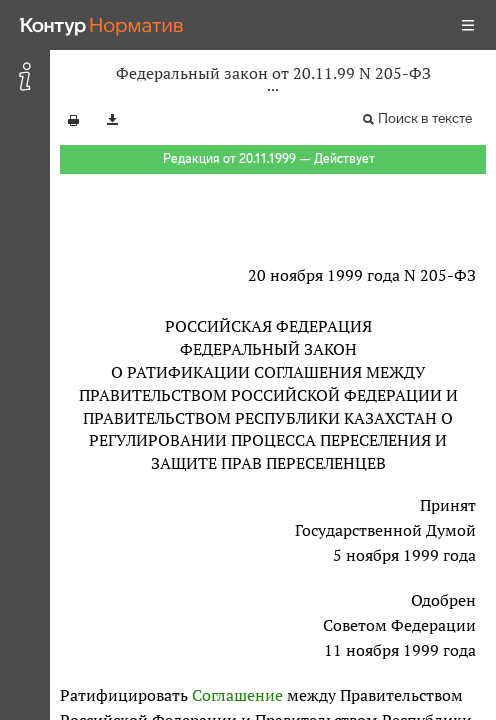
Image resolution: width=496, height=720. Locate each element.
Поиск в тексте (425, 118)
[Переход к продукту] (102, 25)
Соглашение (237, 695)
